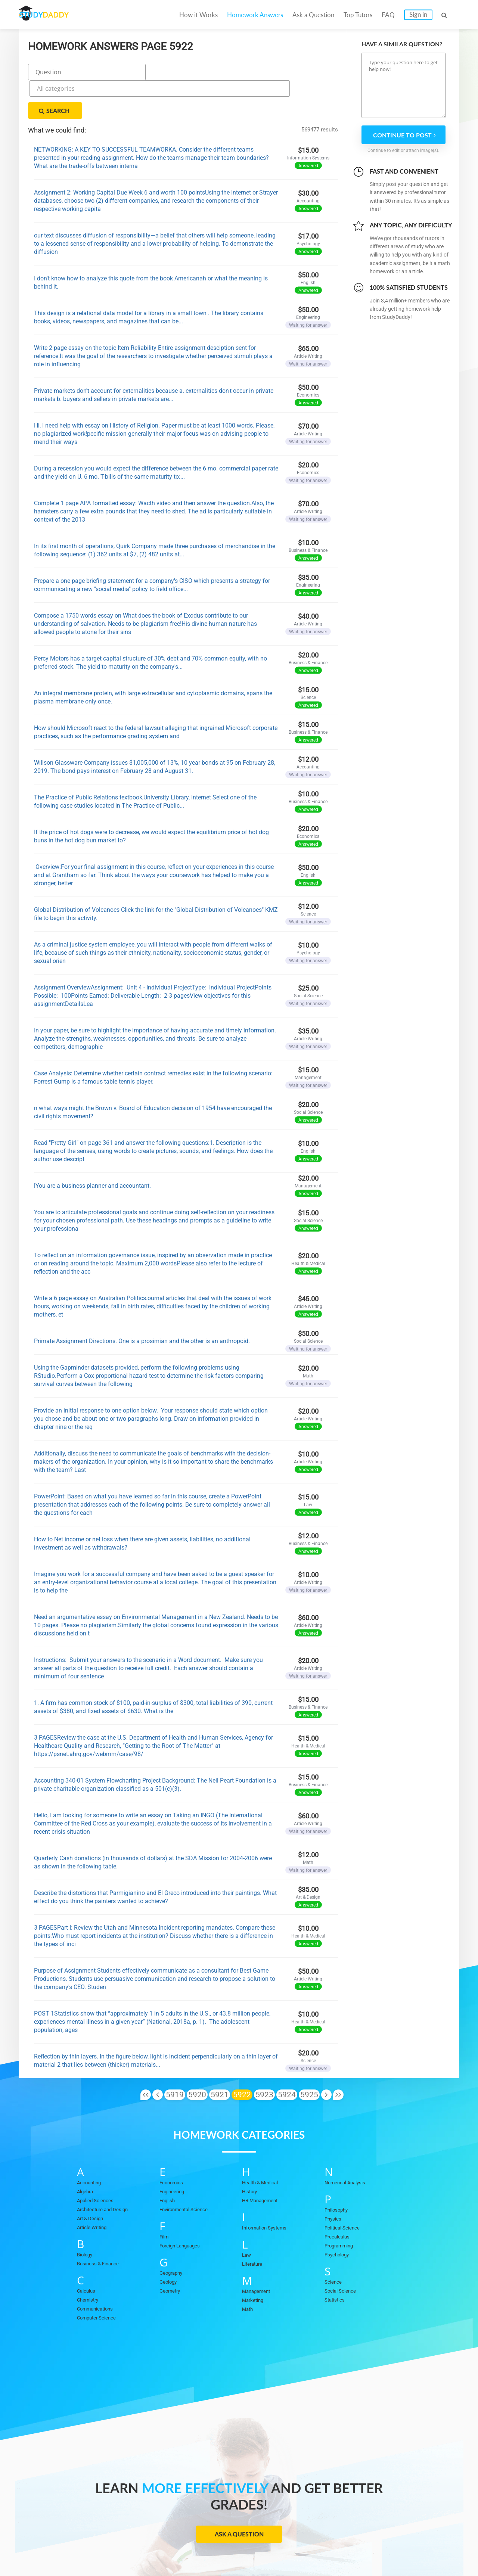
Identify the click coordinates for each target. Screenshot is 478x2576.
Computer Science (100, 2279)
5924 (287, 2056)
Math (248, 2271)
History (251, 2153)
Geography (172, 2234)
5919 (175, 2056)
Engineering (174, 2153)
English (168, 2162)
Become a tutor (182, 2546)
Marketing (254, 2262)
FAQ (388, 15)
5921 (220, 2056)
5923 (264, 2056)
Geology (169, 2243)
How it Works (198, 15)
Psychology (339, 2216)
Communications (98, 2270)
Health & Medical (263, 2144)
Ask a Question (313, 15)
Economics (173, 2144)
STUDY (58, 15)
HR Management (262, 2162)
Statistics (336, 2261)
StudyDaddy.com (257, 2557)
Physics (334, 2180)
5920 (197, 2056)
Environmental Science (188, 2171)
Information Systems (268, 2189)
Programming (341, 2207)
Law (247, 2216)
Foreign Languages (183, 2207)
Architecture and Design (107, 2171)
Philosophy (338, 2171)
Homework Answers (255, 15)
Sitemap (423, 2546)
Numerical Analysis (349, 2144)
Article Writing (94, 2189)
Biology (86, 2216)
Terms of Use (381, 2546)
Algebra (86, 2153)
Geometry (171, 2252)
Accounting (91, 2144)
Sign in (418, 14)
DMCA (342, 2546)
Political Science (345, 2189)
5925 (309, 2056)
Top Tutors (358, 15)
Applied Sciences (98, 2162)
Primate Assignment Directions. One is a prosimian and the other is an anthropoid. (142, 1302)
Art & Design (92, 2180)
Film (164, 2198)
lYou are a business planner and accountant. (92, 1147)
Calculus (88, 2252)
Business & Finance (101, 2225)
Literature (254, 2225)
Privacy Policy (301, 2546)
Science (334, 2243)
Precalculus (339, 2198)
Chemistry (89, 2261)
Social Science (343, 2252)
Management (258, 2253)
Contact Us (255, 2546)
